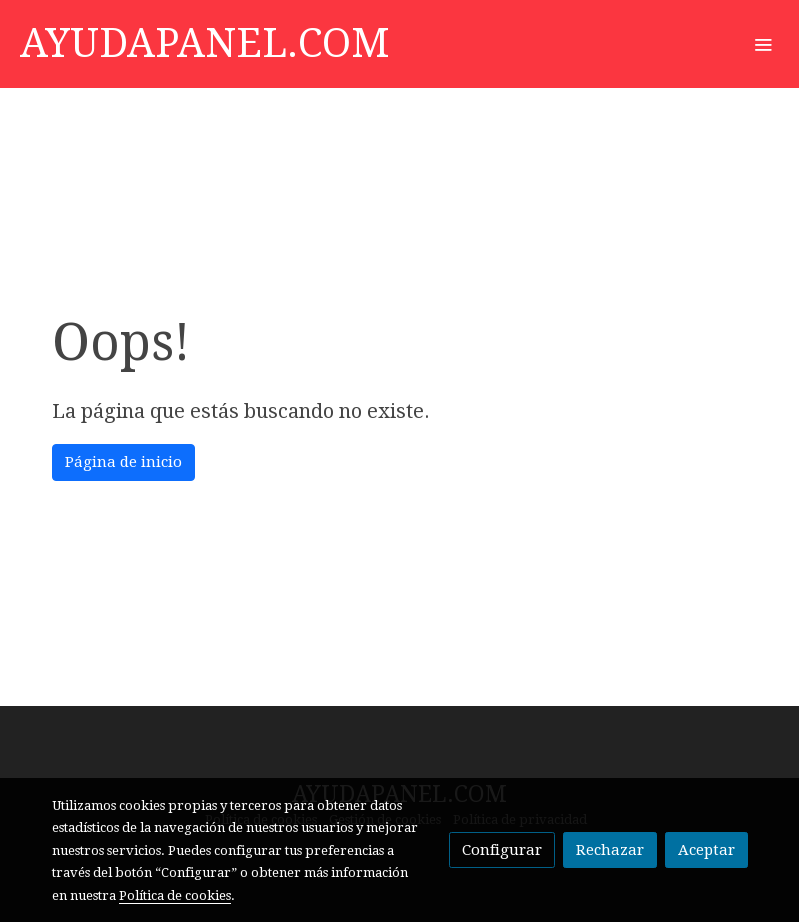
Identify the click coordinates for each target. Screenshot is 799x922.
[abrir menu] (763, 44)
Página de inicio (123, 462)
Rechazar (610, 850)
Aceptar (706, 850)
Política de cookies (175, 895)
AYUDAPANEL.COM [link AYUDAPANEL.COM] (205, 43)
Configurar (502, 850)
